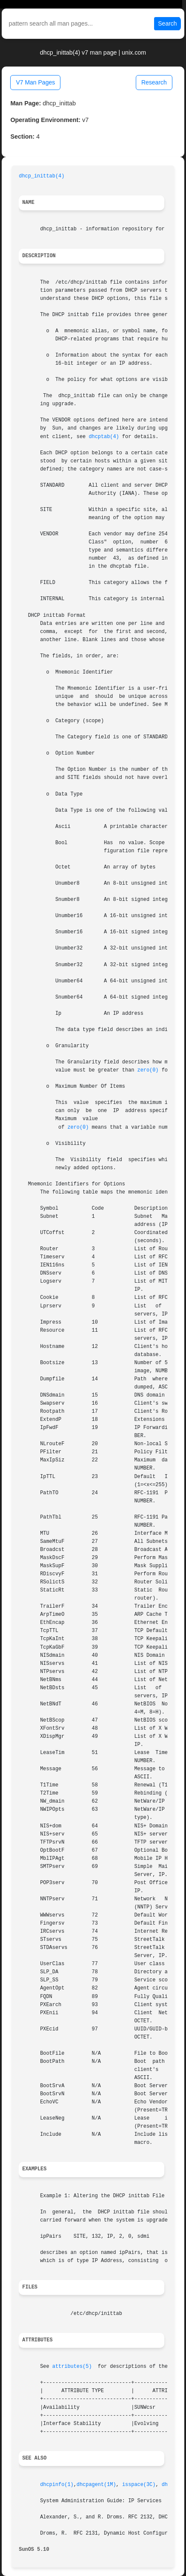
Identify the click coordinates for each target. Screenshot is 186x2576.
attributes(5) (72, 2367)
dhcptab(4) (104, 437)
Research (154, 82)
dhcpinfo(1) (57, 2485)
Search (167, 23)
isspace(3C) (139, 2485)
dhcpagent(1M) (96, 2485)
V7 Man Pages (35, 82)
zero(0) (148, 1070)
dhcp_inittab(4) (41, 176)
